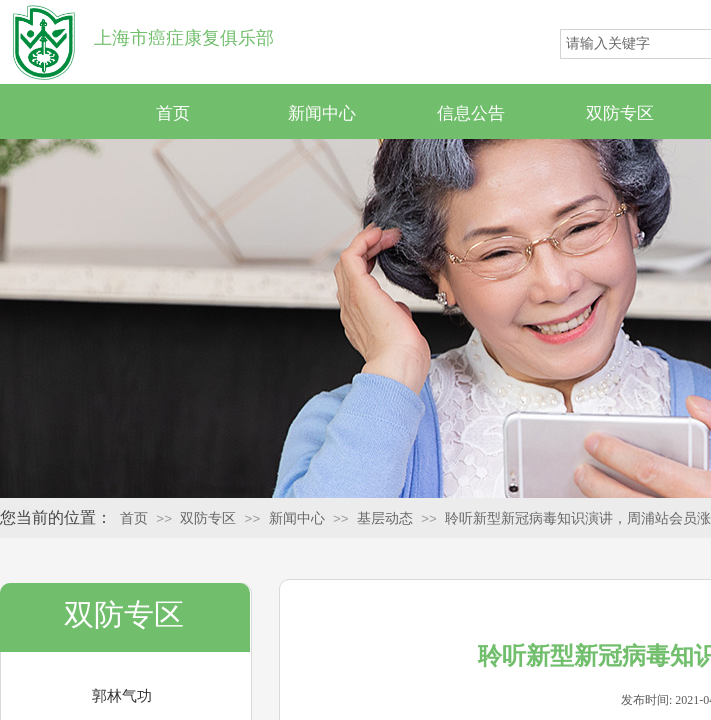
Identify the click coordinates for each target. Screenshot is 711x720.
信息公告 (471, 113)
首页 (173, 113)
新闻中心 (322, 113)
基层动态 (385, 518)
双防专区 (620, 113)
